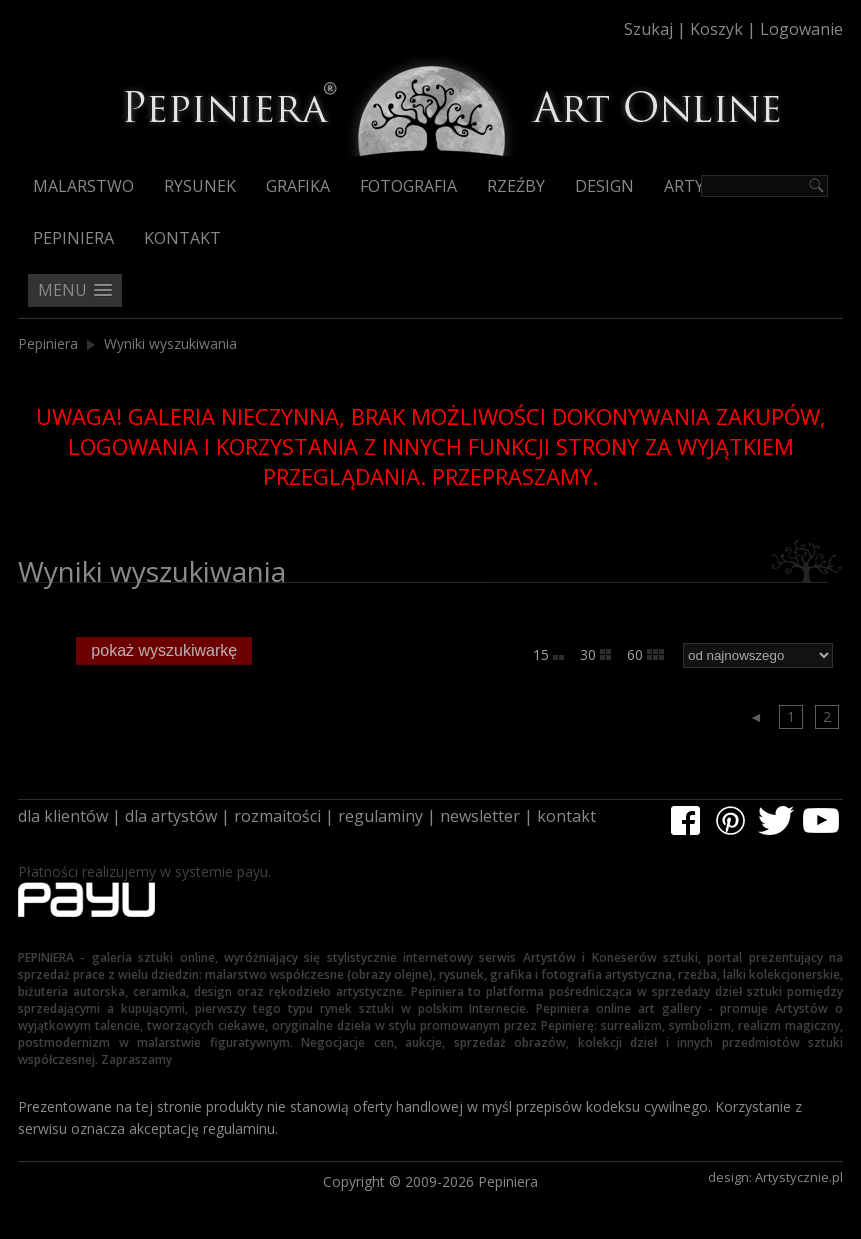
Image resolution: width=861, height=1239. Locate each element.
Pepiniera (73, 238)
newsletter (480, 816)
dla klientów (63, 816)
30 (595, 654)
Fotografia (408, 186)
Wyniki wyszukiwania (170, 343)
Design (604, 186)
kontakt (566, 816)
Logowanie (801, 29)
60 (645, 654)
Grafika (298, 186)
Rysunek (200, 186)
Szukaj (648, 29)
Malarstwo (83, 186)
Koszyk (716, 29)
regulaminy (380, 816)
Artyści (696, 186)
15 (548, 654)
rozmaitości (277, 816)
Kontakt (182, 238)
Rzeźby (516, 186)
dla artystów (171, 816)
